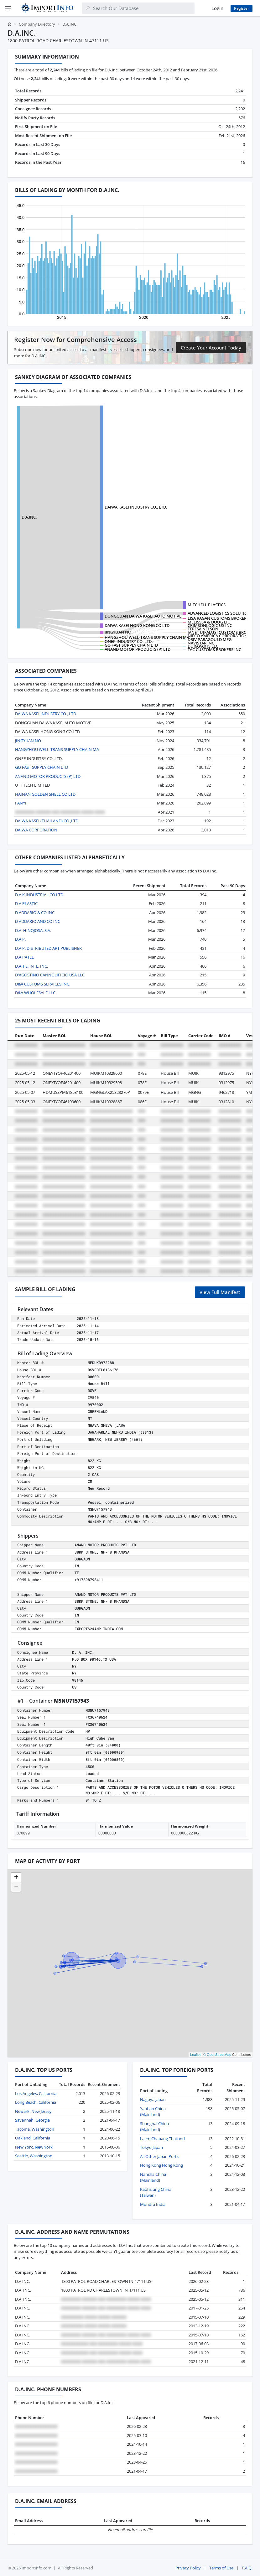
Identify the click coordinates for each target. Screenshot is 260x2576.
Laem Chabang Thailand (162, 2138)
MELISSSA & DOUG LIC (209, 622)
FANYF (21, 803)
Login (217, 8)
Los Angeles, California (35, 2093)
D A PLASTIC (26, 903)
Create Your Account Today (211, 347)
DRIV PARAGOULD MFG (209, 639)
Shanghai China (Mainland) (154, 2127)
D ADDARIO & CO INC (35, 912)
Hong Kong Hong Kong (161, 2165)
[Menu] (8, 8)
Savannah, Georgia (32, 2120)
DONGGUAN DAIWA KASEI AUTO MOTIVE (143, 616)
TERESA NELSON (203, 629)
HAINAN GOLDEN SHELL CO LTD (45, 794)
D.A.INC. (29, 517)
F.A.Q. (247, 2568)
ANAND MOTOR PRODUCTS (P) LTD (137, 649)
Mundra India (152, 2204)
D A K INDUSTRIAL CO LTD (39, 894)
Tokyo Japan (151, 2147)
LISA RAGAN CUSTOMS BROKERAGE (221, 618)
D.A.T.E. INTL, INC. (31, 966)
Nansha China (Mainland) (153, 2177)
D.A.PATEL (24, 957)
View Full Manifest (220, 1292)
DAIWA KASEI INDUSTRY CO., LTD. (136, 507)
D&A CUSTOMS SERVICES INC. (42, 984)
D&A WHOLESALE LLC (35, 993)
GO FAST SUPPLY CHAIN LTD (131, 645)
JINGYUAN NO (118, 632)
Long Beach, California (35, 2102)
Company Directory (37, 24)
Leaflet (195, 2054)
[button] (16, 1877)
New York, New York (34, 2147)
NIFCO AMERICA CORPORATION (217, 636)
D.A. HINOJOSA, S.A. (33, 930)
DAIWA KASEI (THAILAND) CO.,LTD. (47, 821)
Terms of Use (221, 2568)
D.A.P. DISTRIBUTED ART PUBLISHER (48, 948)
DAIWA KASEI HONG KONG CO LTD (137, 625)
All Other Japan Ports (159, 2156)
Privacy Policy (188, 2568)
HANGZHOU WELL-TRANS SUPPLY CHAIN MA (147, 637)
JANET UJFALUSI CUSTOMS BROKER (221, 632)
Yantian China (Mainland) (153, 2112)
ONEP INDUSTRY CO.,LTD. (129, 641)
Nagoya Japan (153, 2099)
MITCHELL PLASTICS (207, 605)
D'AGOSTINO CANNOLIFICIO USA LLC (50, 975)
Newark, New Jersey (33, 2111)
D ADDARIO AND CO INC (37, 921)
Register (241, 8)
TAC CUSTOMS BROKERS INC (214, 649)
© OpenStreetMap (217, 2054)
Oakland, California (32, 2138)
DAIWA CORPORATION (36, 830)
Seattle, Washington (33, 2156)
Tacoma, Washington (34, 2129)
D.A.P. (20, 939)
